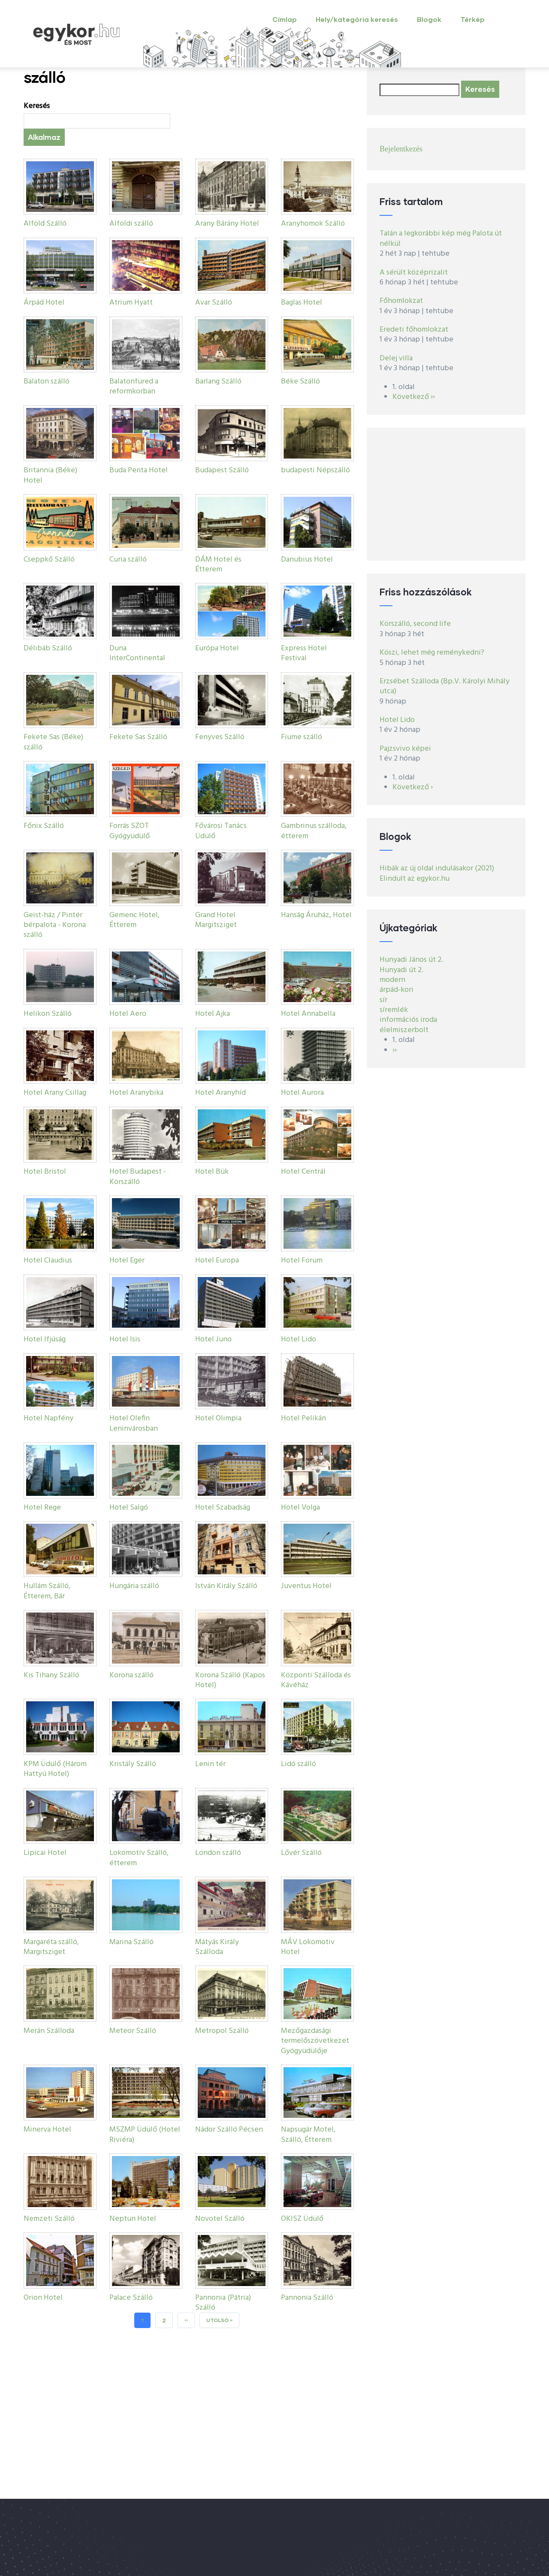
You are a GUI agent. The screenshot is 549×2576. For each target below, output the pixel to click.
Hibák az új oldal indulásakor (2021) (437, 868)
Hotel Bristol (45, 1172)
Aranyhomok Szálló (313, 223)
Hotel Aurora (302, 1093)
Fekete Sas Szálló (138, 737)
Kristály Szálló (132, 1764)
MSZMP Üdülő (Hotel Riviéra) (144, 2134)
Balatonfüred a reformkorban (133, 386)
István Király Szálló (226, 1586)
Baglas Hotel (301, 302)
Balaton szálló (46, 381)
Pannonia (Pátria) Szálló (223, 2303)
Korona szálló (131, 1675)
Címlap (284, 19)
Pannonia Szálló (307, 2298)
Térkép (472, 19)
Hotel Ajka (212, 1014)
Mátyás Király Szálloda (217, 1947)
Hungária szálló (134, 1586)
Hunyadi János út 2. (411, 960)
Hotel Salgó (128, 1507)
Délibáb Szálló (48, 648)
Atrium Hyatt (131, 302)
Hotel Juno (213, 1339)
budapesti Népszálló (315, 470)
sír (383, 1000)
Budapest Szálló (222, 470)
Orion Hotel (43, 2298)
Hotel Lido (298, 1339)
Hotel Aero (127, 1014)
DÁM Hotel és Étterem (218, 564)
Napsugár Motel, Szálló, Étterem (308, 2134)
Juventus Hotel (306, 1586)
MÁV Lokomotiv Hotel (308, 1947)
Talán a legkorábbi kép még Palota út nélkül (441, 238)
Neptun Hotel (132, 2219)
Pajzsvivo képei (405, 749)
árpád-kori (396, 990)
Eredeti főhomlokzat (414, 329)
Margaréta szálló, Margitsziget (51, 1947)
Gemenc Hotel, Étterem (134, 920)
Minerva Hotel (47, 2129)
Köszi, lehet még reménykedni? (432, 652)
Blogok (429, 19)
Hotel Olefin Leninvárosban (133, 1423)
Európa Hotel (217, 648)
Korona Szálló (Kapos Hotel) (230, 1680)
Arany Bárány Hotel (227, 223)
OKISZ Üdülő (302, 2219)
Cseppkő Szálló (49, 559)
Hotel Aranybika (136, 1093)
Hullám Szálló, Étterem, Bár (47, 1591)
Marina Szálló (131, 1942)
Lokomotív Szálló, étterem (139, 1858)
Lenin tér (210, 1764)
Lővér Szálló (301, 1853)
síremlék (394, 1010)
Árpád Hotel (44, 302)
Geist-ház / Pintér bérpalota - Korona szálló (55, 925)
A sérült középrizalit (414, 272)
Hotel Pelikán (303, 1418)
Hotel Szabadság (222, 1507)
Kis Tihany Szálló (51, 1675)
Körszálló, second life (415, 624)
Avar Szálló (213, 302)
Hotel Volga (300, 1507)
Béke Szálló (300, 381)
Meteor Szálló (132, 2031)
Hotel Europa (217, 1260)
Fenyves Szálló (219, 737)
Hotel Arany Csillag (55, 1093)
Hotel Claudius (48, 1260)
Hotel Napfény (48, 1418)
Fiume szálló (301, 737)
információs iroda (408, 1020)
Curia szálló (128, 559)
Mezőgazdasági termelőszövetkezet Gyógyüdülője (315, 2041)
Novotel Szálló (219, 2219)
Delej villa (396, 358)
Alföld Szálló (45, 223)
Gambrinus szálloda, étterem (314, 831)
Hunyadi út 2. (401, 970)
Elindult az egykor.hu (414, 879)
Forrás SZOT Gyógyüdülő (129, 831)
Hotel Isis (124, 1339)
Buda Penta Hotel (138, 470)
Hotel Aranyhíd (220, 1093)
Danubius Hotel (307, 559)
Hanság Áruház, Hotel (316, 915)
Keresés (37, 106)
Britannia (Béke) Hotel (50, 475)
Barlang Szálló (218, 381)
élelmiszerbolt (404, 1030)
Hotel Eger (127, 1260)
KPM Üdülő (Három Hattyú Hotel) (55, 1769)
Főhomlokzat (401, 301)
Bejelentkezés (401, 149)
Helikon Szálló (48, 1014)
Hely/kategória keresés (357, 19)
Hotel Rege (42, 1507)
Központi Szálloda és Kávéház (316, 1680)
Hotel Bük (212, 1172)
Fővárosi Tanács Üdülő (221, 831)
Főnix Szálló (44, 826)
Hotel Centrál (303, 1172)
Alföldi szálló (131, 223)
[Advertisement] (446, 494)
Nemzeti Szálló (49, 2219)
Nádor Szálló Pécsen (229, 2129)
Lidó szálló (298, 1764)
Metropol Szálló (222, 2031)
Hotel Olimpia (218, 1418)
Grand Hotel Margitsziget (216, 920)
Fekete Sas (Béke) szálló (53, 742)
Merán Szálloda (49, 2031)
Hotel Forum (302, 1260)
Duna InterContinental (137, 653)
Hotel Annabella (308, 1014)
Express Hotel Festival (304, 653)
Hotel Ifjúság (45, 1339)
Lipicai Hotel (45, 1853)
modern (392, 980)
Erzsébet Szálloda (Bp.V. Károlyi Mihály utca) (445, 686)
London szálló (218, 1853)
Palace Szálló (131, 2298)
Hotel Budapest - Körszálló (137, 1177)
